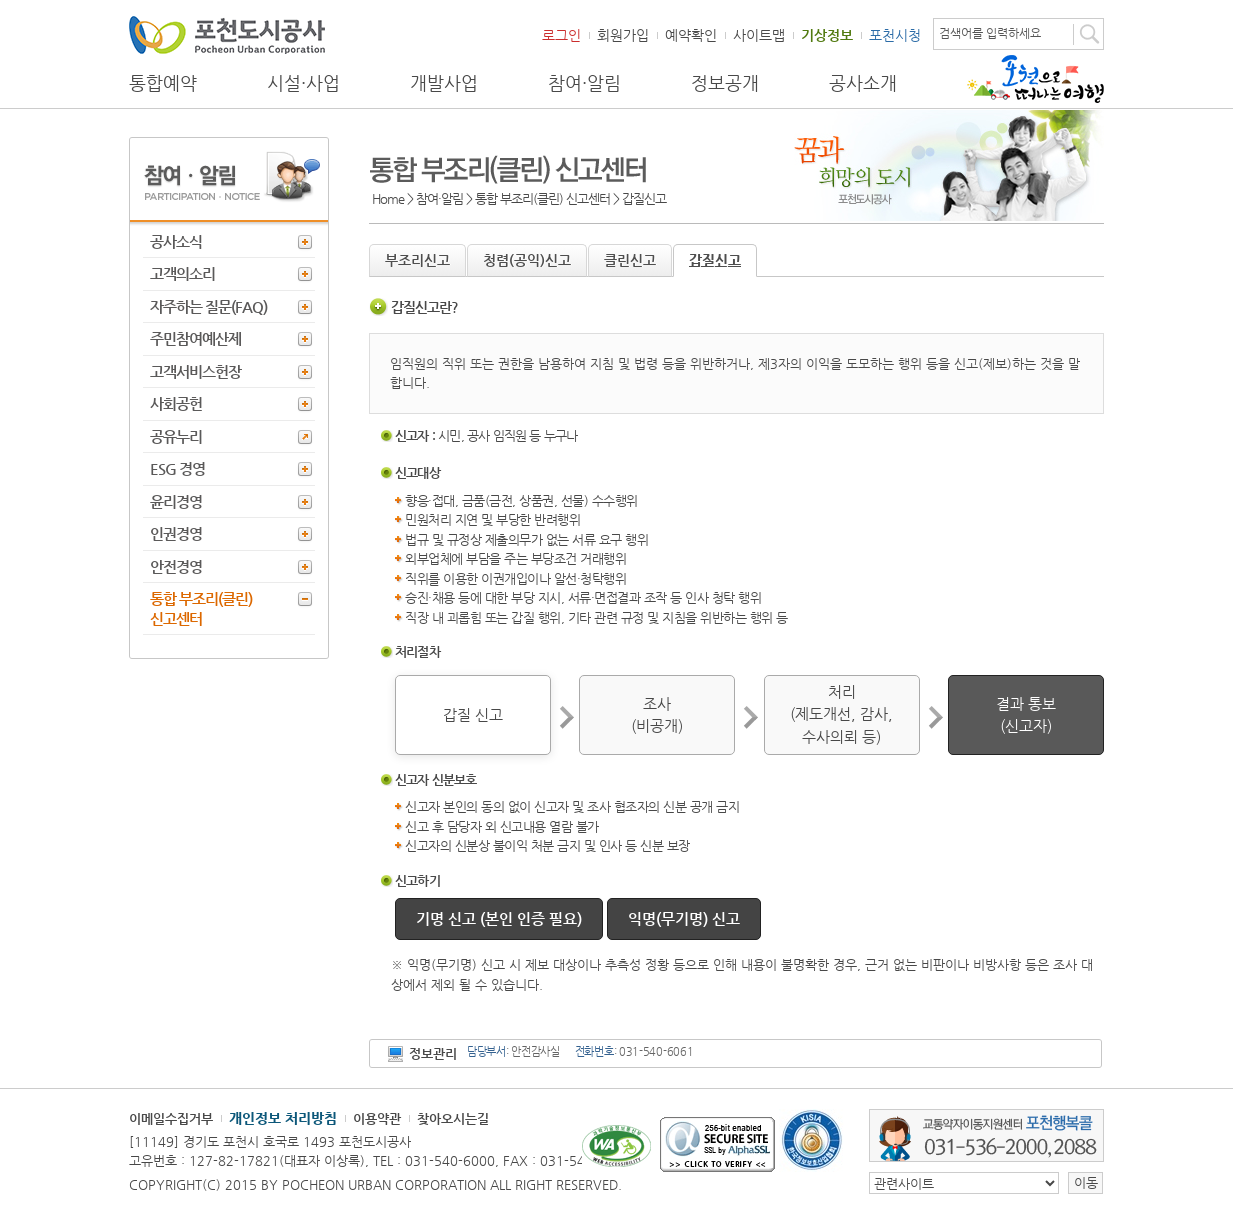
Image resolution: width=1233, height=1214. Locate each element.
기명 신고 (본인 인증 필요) (499, 918)
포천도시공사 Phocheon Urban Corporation (227, 34)
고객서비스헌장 (195, 371)
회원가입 (623, 35)
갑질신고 (715, 260)
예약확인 (691, 35)
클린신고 (630, 260)
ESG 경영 (177, 468)
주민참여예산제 (195, 338)
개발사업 (444, 83)
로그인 (561, 35)
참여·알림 (584, 83)
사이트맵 (759, 35)
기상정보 (827, 35)
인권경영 (176, 533)
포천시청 (895, 35)
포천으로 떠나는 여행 (1035, 79)
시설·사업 (303, 83)
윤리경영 (176, 501)
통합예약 (163, 83)
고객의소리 (182, 273)
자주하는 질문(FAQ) (208, 306)
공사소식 (176, 241)
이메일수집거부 (171, 1118)
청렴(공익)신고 (527, 260)
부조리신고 (417, 260)
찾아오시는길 (453, 1118)
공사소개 (863, 83)
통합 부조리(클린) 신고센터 (201, 608)
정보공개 (725, 83)
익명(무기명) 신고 (684, 918)
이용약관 (377, 1118)
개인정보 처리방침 (283, 1118)
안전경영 (176, 566)
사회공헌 (176, 403)
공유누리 (176, 436)
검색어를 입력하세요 (990, 33)
